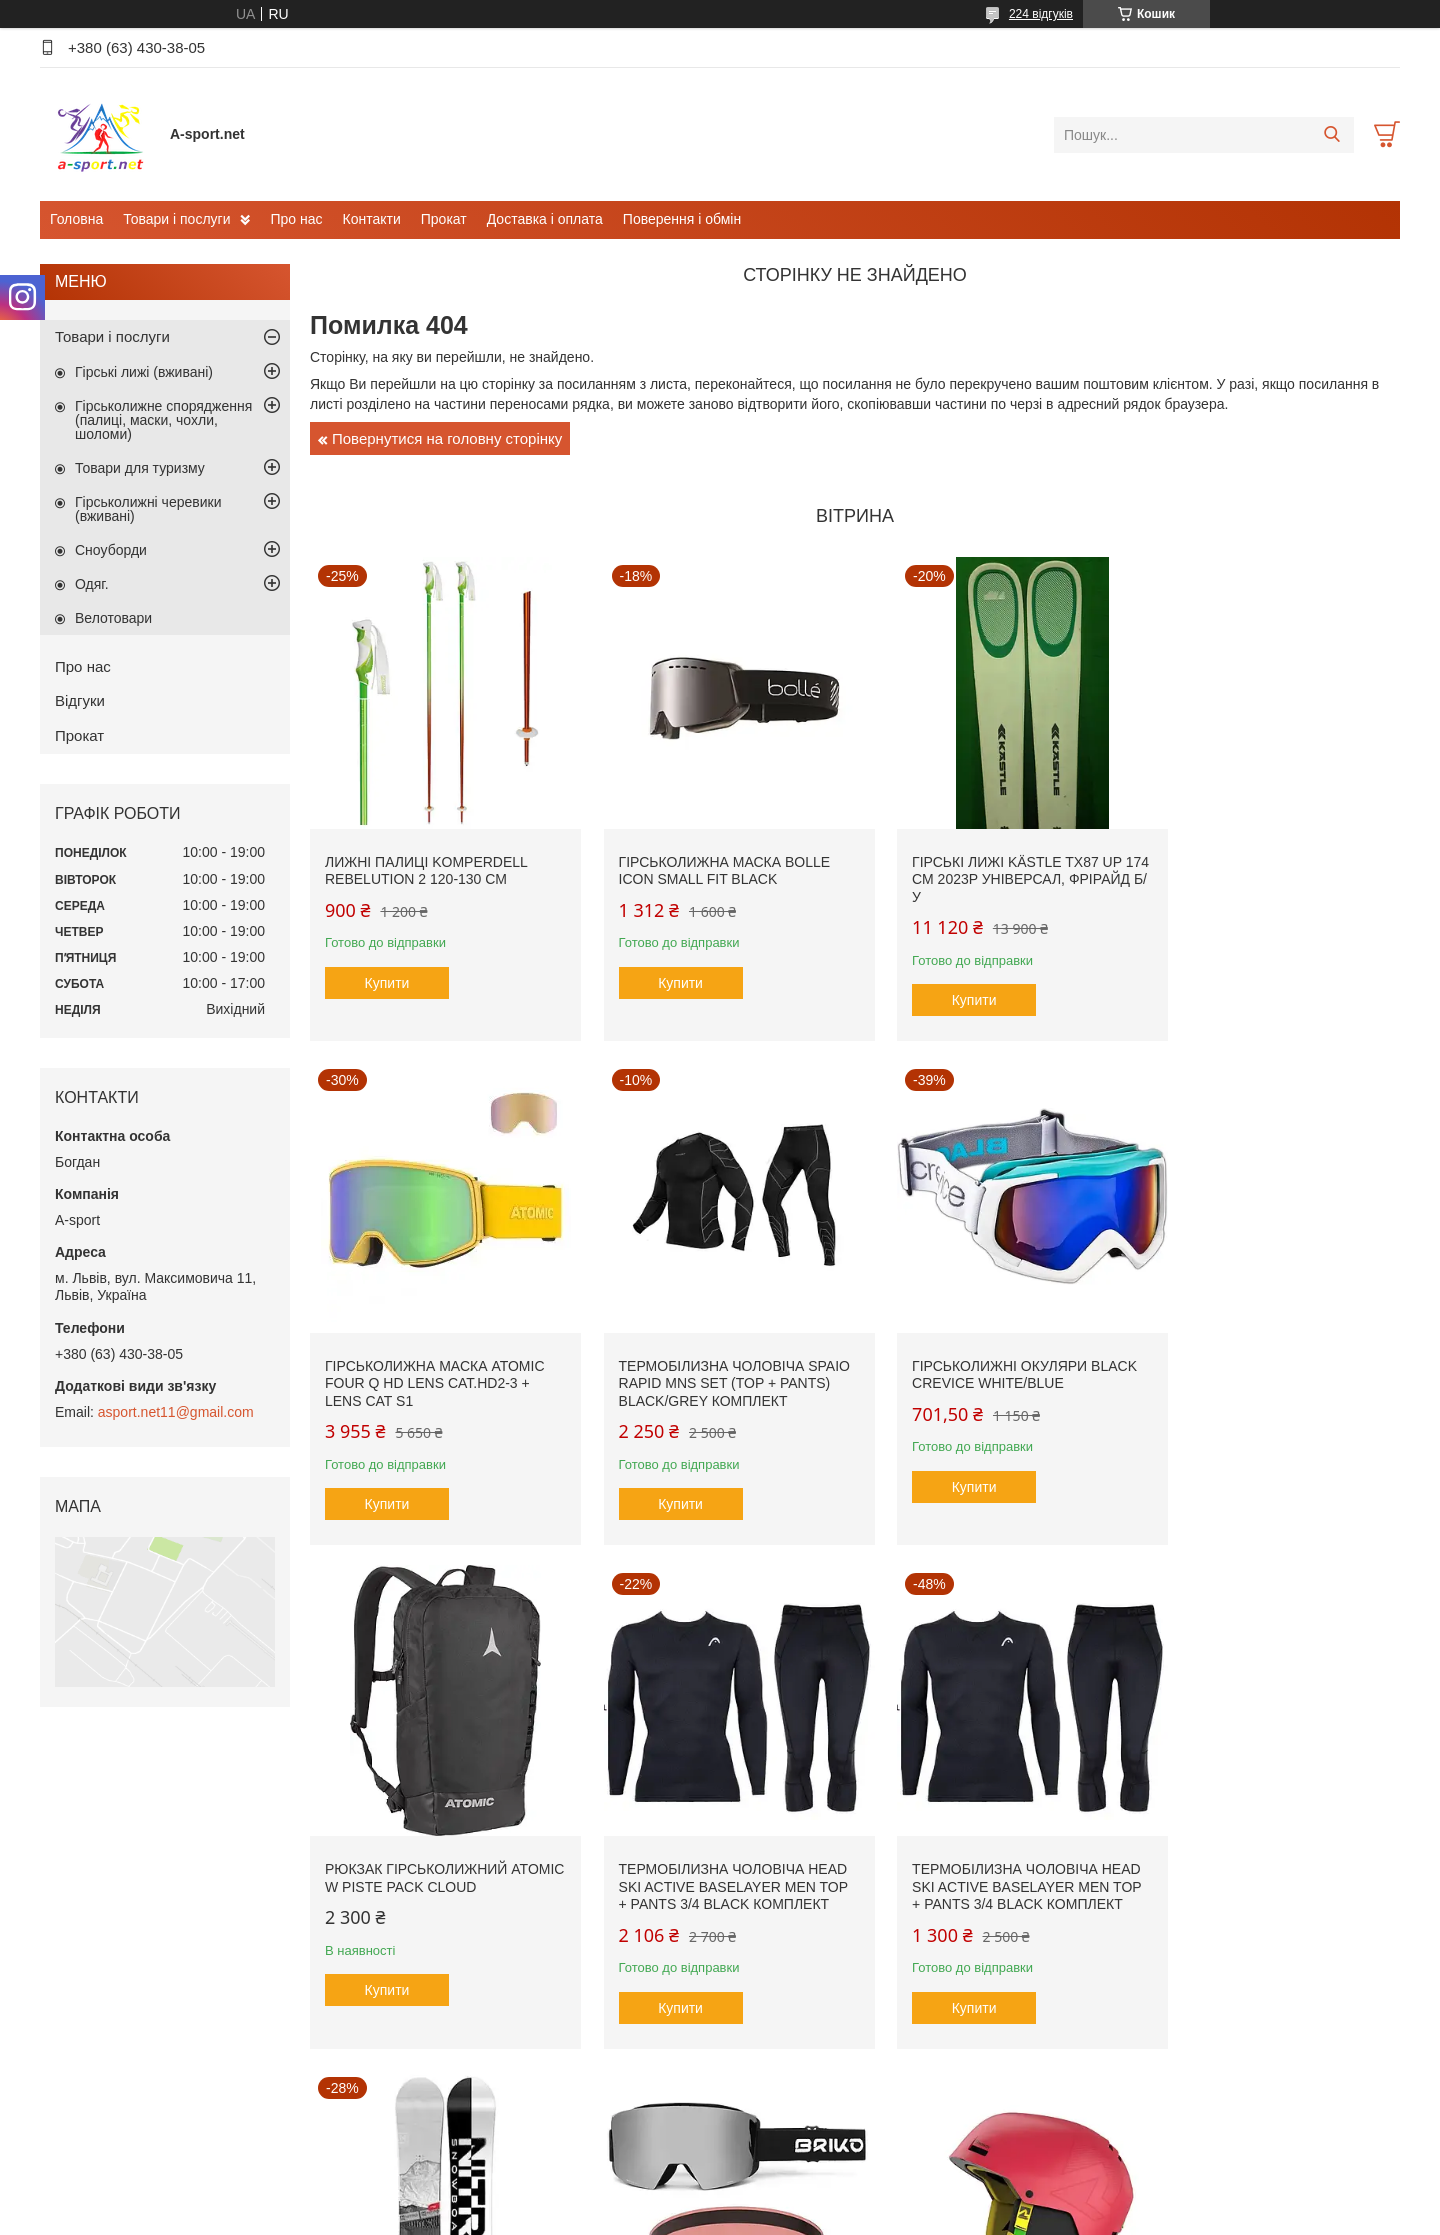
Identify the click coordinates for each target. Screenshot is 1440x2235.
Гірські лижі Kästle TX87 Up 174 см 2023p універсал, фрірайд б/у (986, 863)
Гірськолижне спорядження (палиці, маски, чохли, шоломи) (163, 420)
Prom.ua (813, 2180)
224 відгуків (1041, 14)
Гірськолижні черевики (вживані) (148, 509)
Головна (76, 219)
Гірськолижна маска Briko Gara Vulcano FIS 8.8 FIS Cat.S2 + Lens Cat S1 (986, 1857)
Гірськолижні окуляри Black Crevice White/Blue (715, 1343)
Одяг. (92, 584)
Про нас (296, 219)
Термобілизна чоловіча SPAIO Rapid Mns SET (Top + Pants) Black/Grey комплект (436, 1351)
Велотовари (113, 618)
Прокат (444, 219)
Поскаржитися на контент (665, 2216)
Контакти (372, 219)
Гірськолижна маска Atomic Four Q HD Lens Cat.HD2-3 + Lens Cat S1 (1269, 863)
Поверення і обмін (682, 219)
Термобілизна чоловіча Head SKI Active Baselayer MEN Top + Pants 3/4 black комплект (1261, 1360)
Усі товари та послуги (848, 2093)
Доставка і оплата (545, 219)
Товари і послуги (176, 219)
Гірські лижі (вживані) (144, 372)
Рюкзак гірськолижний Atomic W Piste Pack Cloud (985, 1343)
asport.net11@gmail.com (176, 1412)
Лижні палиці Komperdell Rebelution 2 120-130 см (426, 855)
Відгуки (80, 700)
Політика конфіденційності (821, 2216)
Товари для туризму (140, 468)
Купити (387, 967)
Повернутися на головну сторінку (447, 438)
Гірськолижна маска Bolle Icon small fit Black (709, 855)
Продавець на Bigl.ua (720, 2198)
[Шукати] (1331, 135)
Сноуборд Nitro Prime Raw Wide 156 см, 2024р (707, 1849)
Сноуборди (111, 550)
